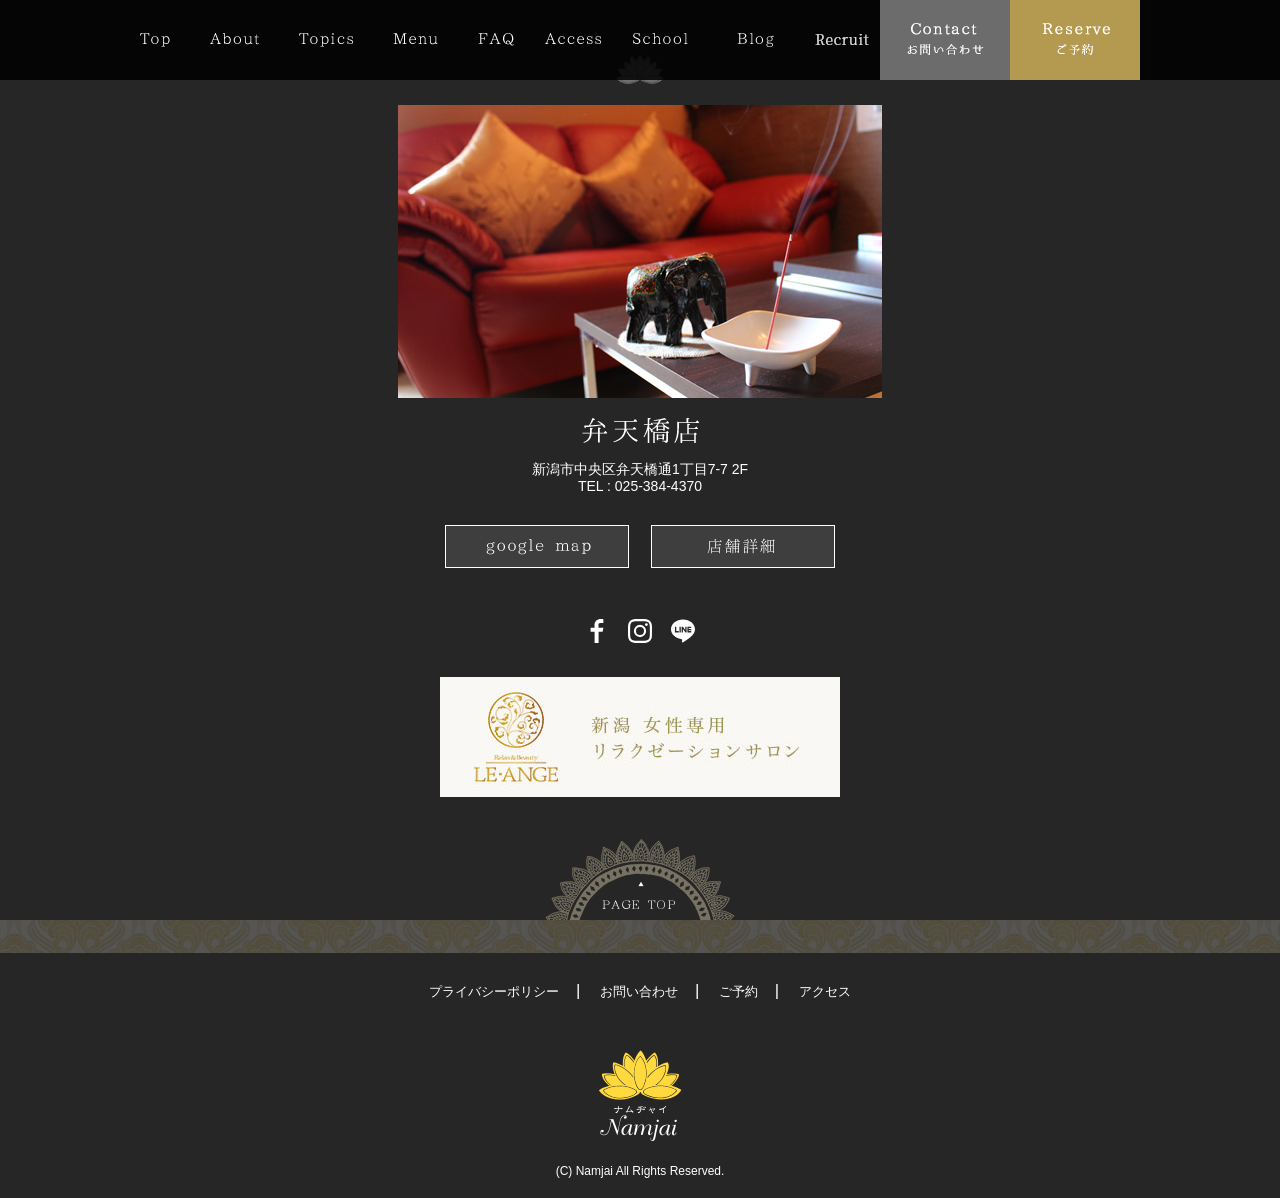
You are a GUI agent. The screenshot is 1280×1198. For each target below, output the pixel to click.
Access (573, 39)
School (660, 39)
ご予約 (738, 991)
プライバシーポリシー (494, 991)
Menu (415, 39)
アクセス (825, 991)
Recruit (841, 39)
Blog (755, 39)
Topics (326, 39)
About (234, 39)
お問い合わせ (639, 991)
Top (165, 39)
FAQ (496, 39)
